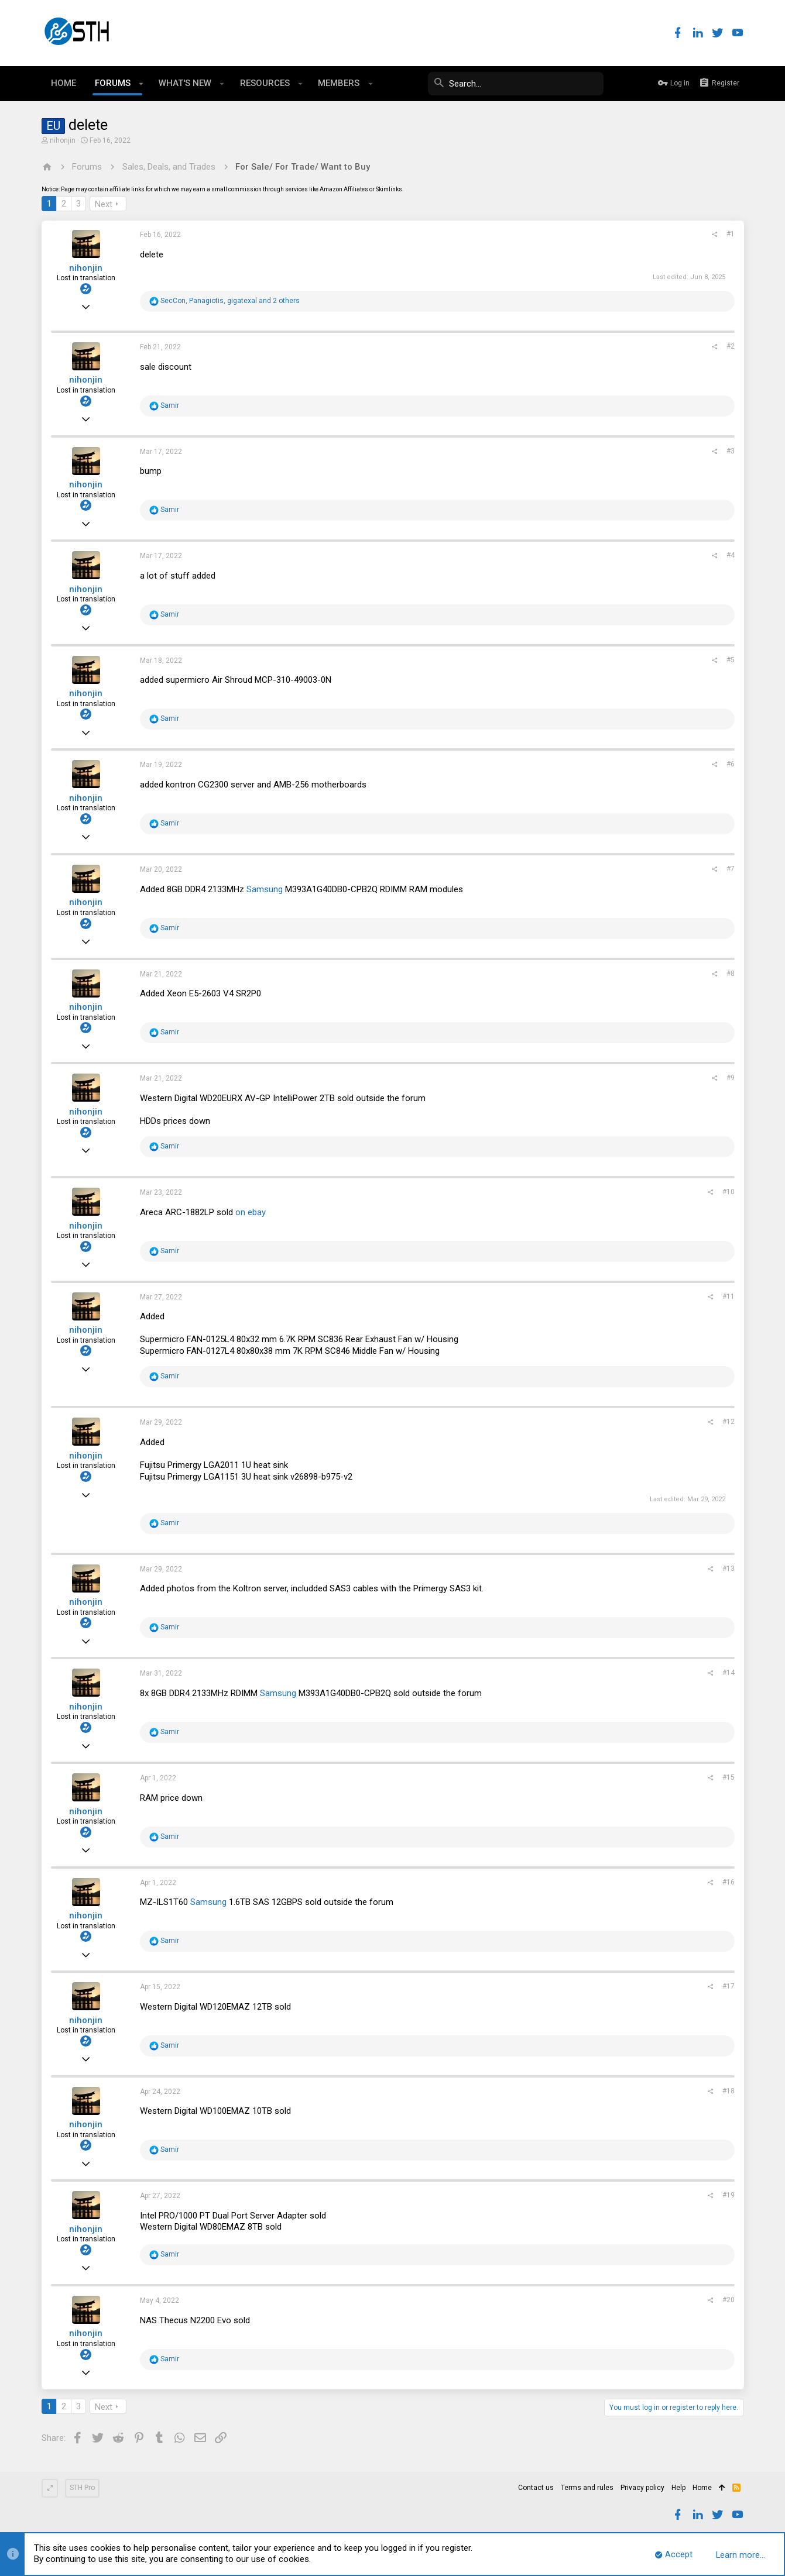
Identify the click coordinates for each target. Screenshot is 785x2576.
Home (702, 2488)
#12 (728, 1422)
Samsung (264, 889)
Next (103, 204)
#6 (730, 764)
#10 (728, 1192)
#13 (728, 1568)
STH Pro (82, 2488)
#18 (728, 2091)
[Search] (516, 83)
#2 (730, 346)
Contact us (536, 2488)
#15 (728, 1777)
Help (678, 2488)
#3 (730, 451)
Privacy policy (642, 2488)
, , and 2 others (230, 301)
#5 (730, 660)
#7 (730, 869)
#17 (728, 1986)
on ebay (250, 1212)
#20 (728, 2300)
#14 (728, 1673)
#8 (730, 973)
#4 (730, 555)
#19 (728, 2195)
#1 (730, 234)
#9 (730, 1078)
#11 (728, 1296)
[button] (141, 83)
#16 (728, 1882)
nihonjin (63, 140)
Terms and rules (587, 2488)
